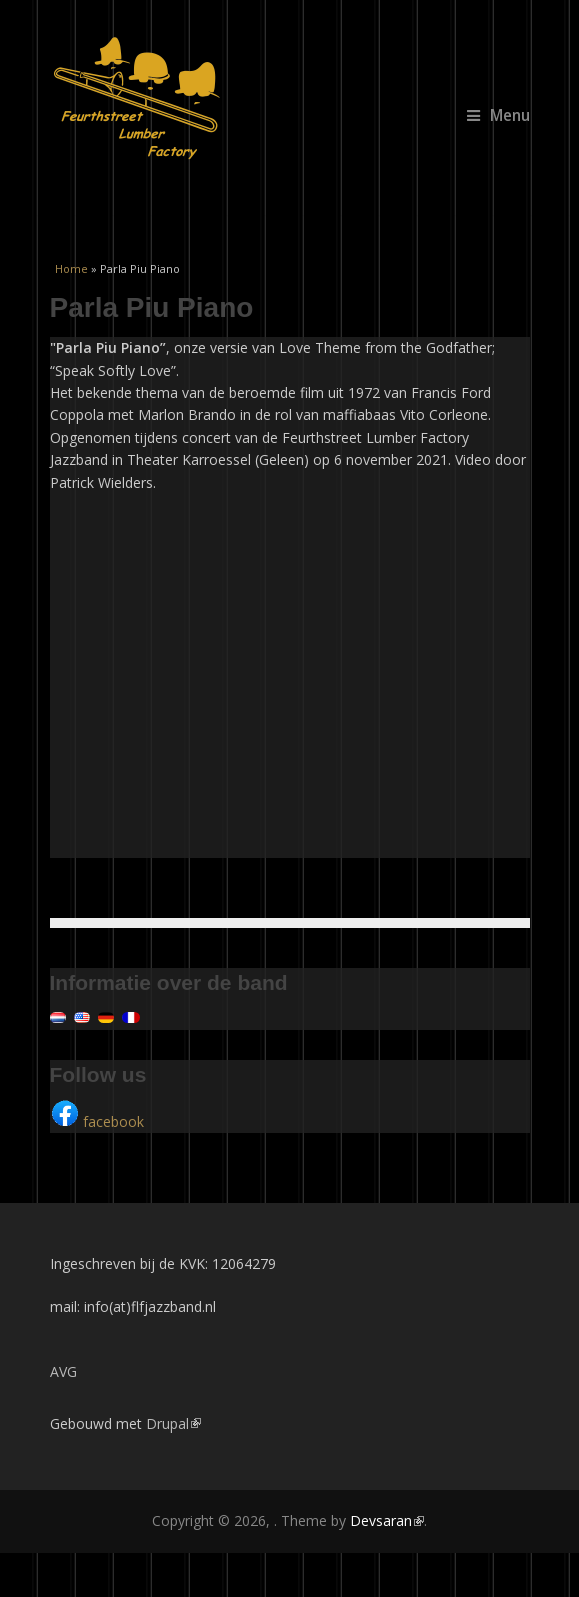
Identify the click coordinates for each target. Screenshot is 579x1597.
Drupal (173, 1423)
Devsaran (387, 1520)
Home (71, 268)
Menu (498, 115)
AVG (63, 1371)
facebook (97, 1121)
